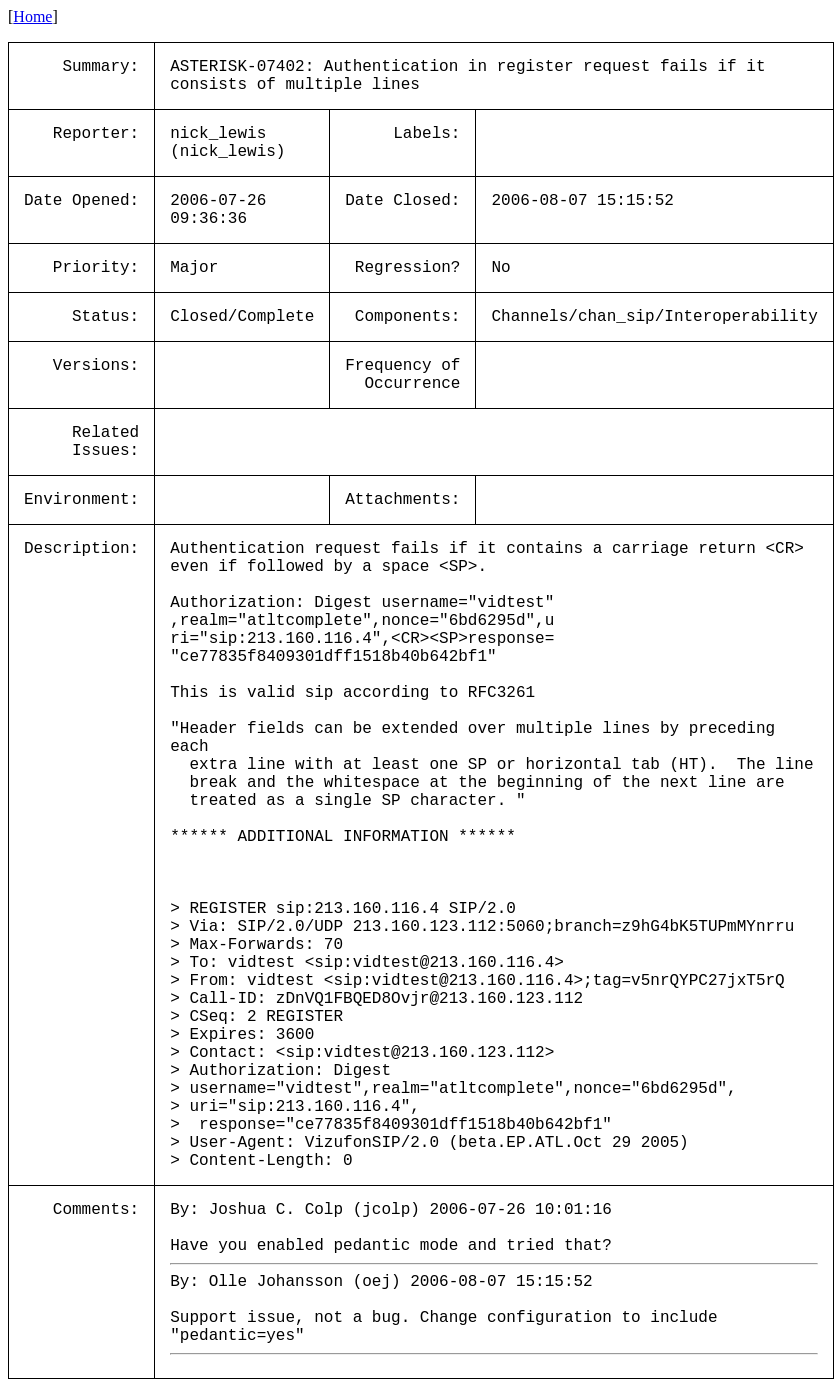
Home (32, 16)
